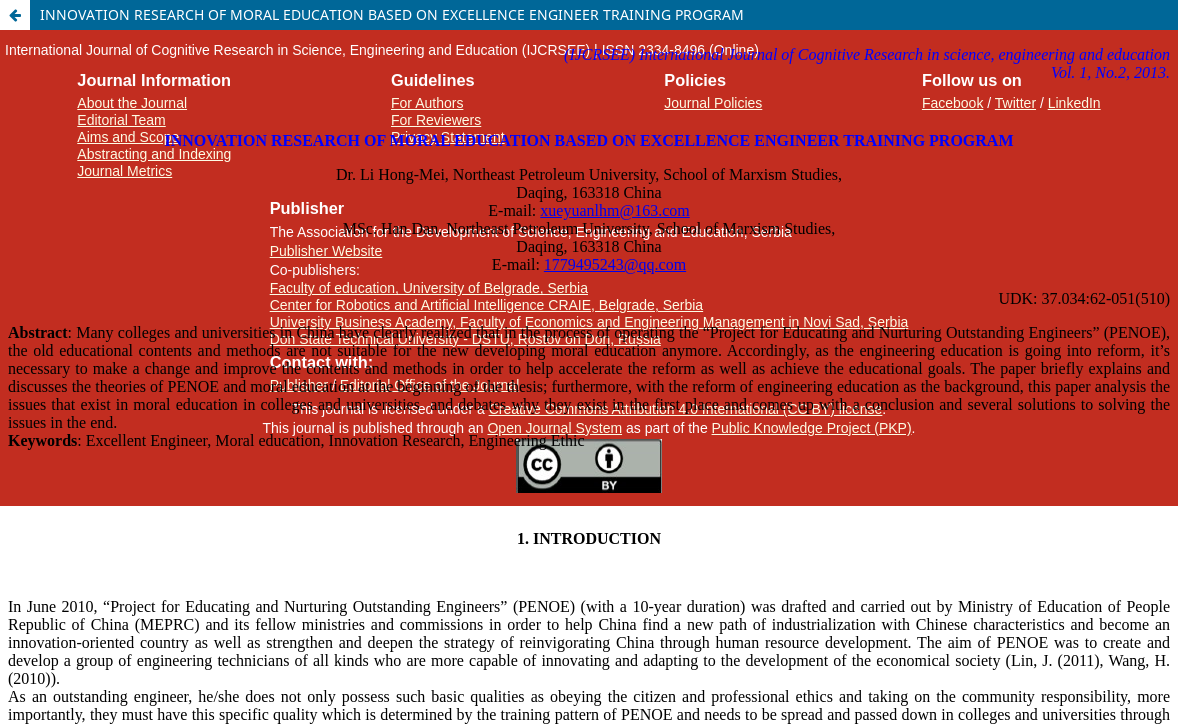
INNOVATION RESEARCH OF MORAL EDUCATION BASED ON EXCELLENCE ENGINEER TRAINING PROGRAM (392, 14)
